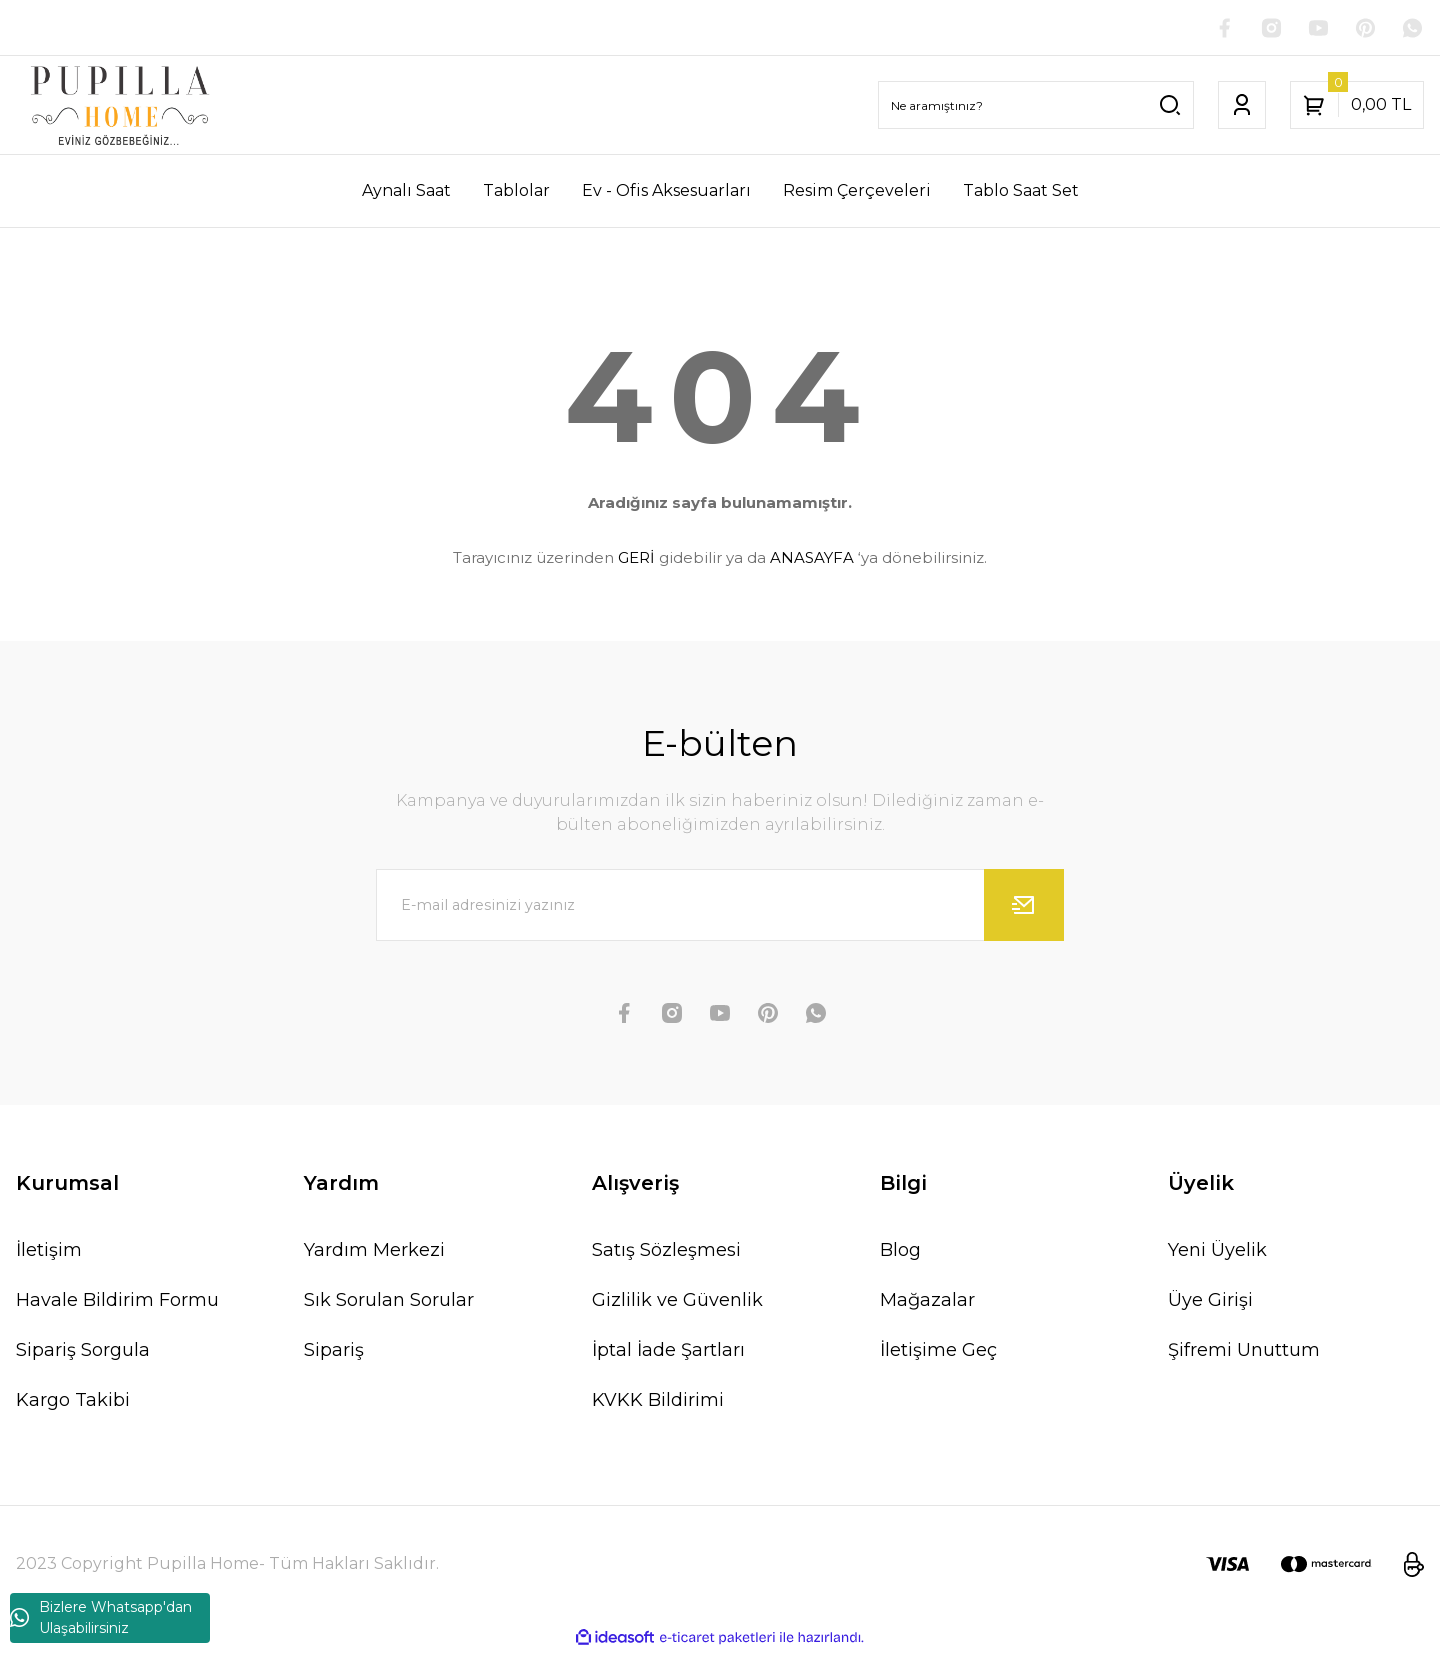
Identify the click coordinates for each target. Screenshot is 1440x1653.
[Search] (1036, 106)
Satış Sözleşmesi (666, 1252)
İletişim (49, 1252)
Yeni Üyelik (1217, 1252)
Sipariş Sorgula (83, 1352)
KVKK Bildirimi (658, 1402)
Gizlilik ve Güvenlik (677, 1302)
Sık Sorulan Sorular (389, 1302)
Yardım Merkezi (374, 1252)
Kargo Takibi (73, 1402)
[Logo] (120, 106)
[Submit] (1024, 907)
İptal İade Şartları (668, 1352)
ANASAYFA (812, 558)
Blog (900, 1252)
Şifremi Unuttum (1244, 1352)
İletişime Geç (938, 1352)
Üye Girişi (1210, 1302)
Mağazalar (927, 1302)
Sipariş (334, 1352)
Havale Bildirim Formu (117, 1302)
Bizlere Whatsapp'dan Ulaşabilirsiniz (101, 1617)
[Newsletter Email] (720, 907)
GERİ (636, 558)
